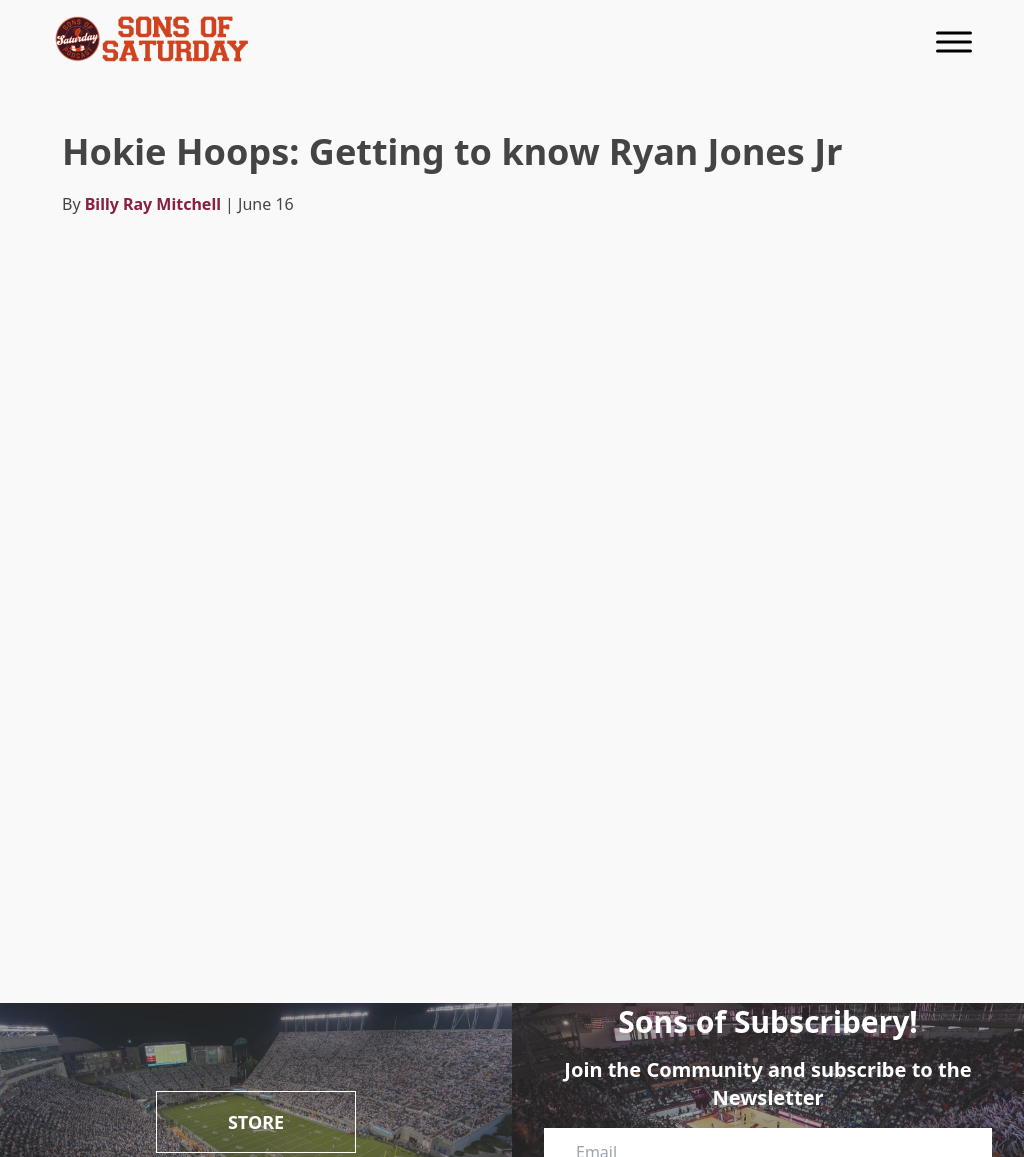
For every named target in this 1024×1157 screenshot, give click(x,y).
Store (256, 1122)
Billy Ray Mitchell (153, 204)
